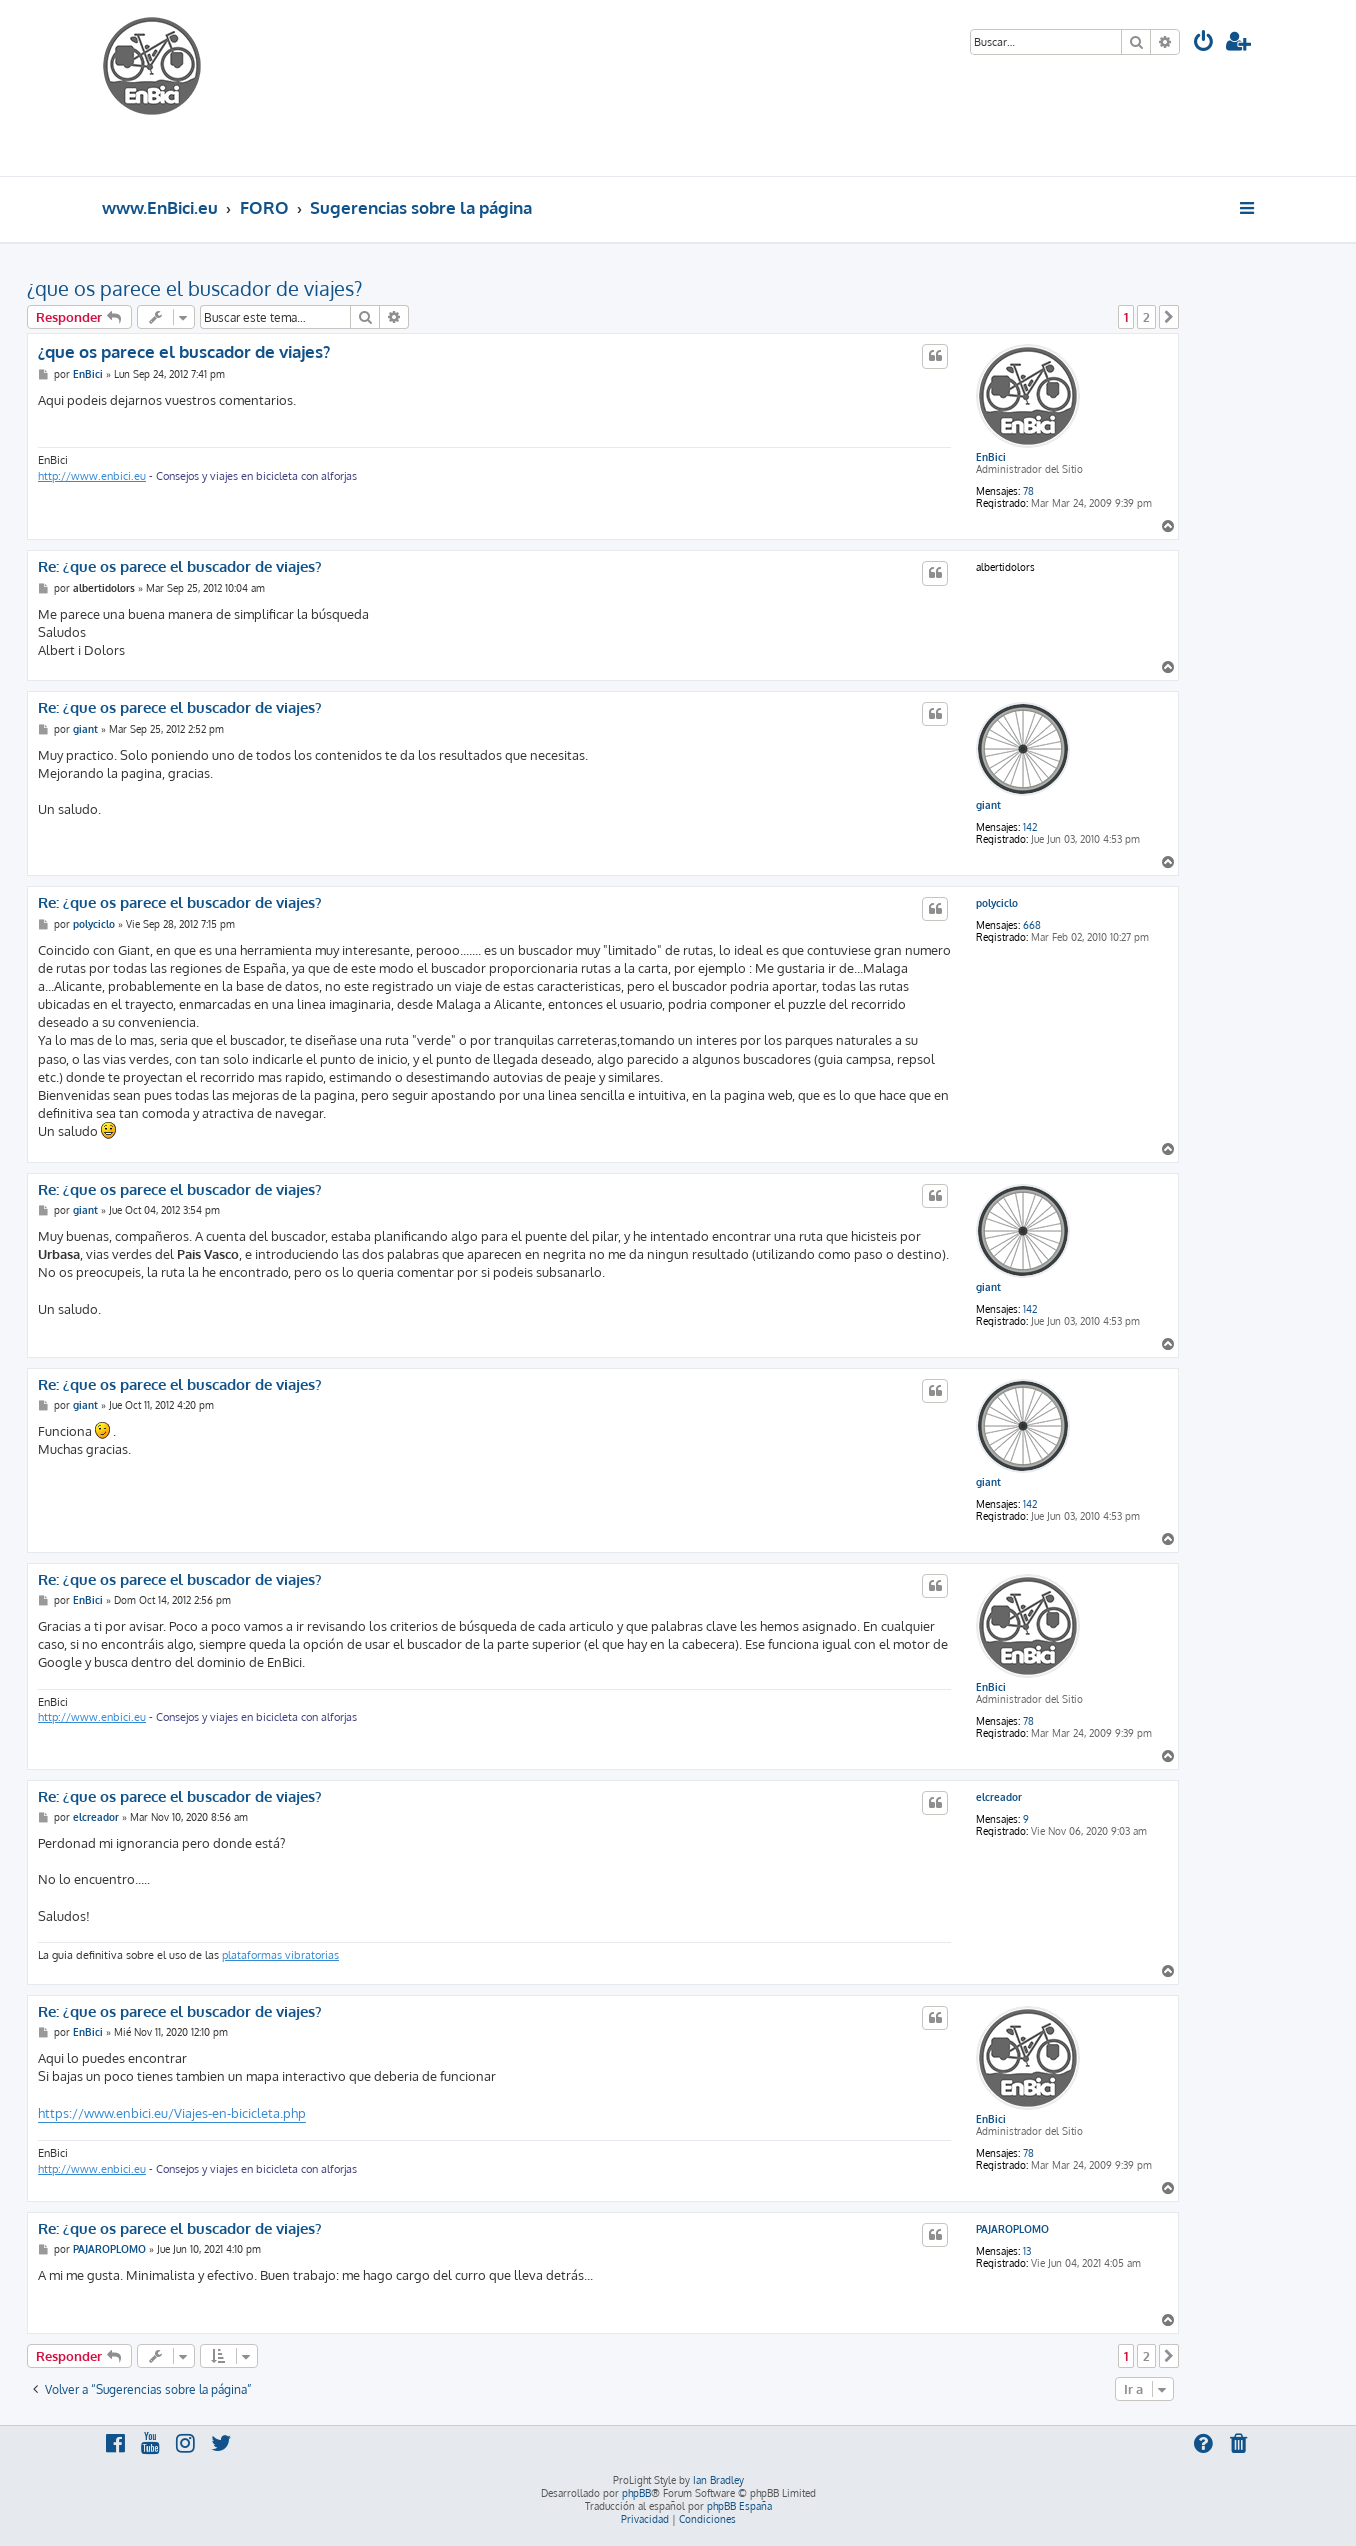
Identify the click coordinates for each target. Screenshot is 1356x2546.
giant (988, 805)
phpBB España (739, 2506)
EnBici (991, 457)
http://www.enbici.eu (92, 476)
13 (1027, 2251)
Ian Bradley (718, 2480)
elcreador (999, 1797)
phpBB (636, 2493)
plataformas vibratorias (280, 1955)
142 (1030, 827)
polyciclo (997, 903)
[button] (1169, 317)
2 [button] (1146, 317)
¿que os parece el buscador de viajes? (194, 288)
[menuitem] (1204, 43)
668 (1032, 925)
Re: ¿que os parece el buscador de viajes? (180, 567)
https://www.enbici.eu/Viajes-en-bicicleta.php (172, 2113)
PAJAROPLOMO (1012, 2229)
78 (1028, 491)
